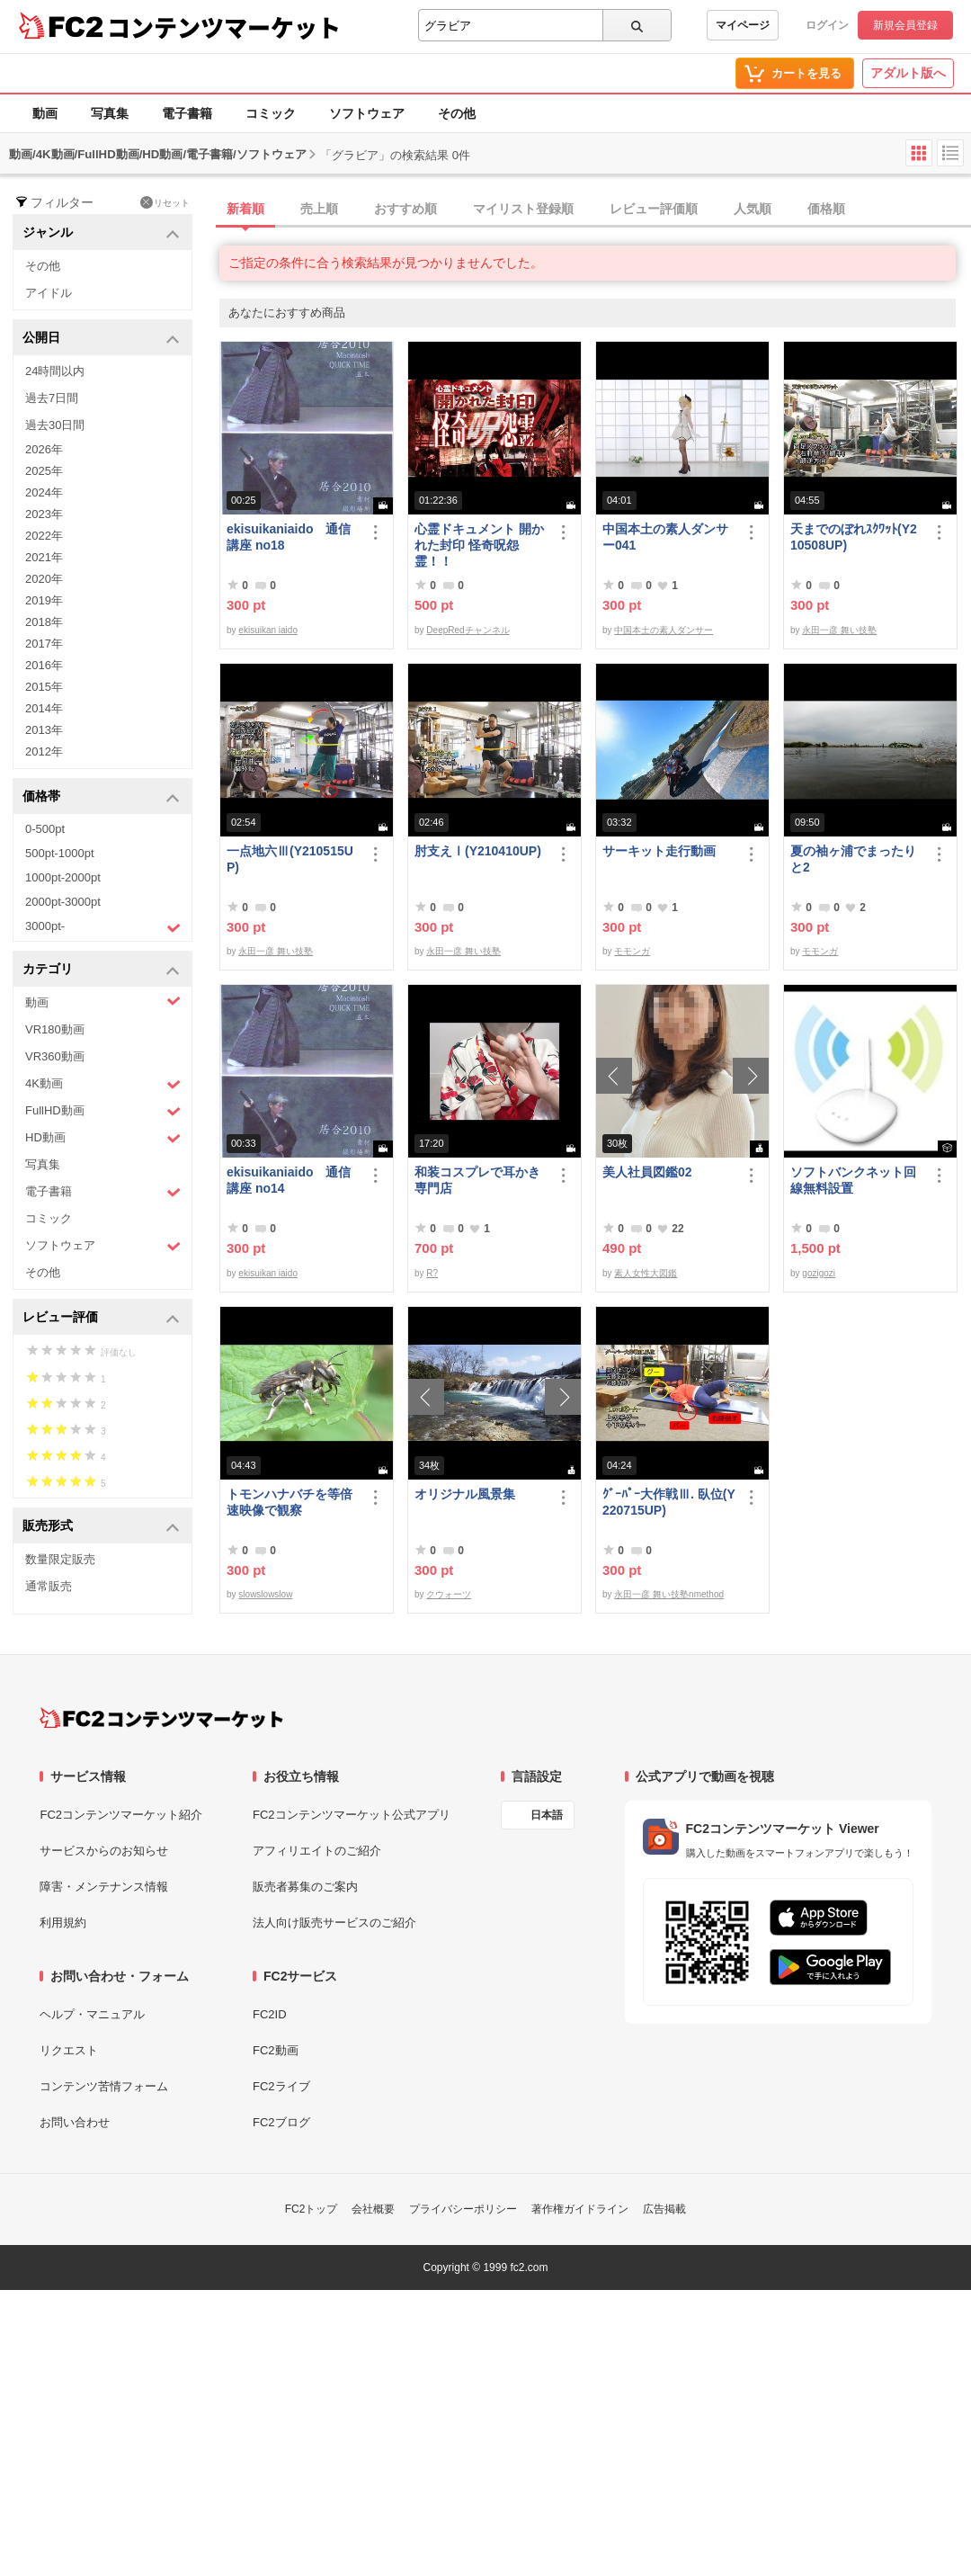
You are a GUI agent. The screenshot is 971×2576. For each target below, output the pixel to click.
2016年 (44, 665)
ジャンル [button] (101, 233)
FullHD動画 (103, 1111)
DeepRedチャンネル (467, 630)
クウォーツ (448, 1594)
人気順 (752, 208)
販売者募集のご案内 (305, 1886)
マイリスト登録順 (523, 208)
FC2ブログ (281, 2122)
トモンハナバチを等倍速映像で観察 (289, 1502)
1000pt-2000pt (63, 877)
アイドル (48, 293)
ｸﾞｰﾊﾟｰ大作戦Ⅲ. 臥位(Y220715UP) (668, 1502)
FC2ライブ (281, 2086)
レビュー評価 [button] (101, 1318)
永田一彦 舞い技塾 (839, 630)
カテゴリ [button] (101, 970)
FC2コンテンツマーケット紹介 (121, 1814)
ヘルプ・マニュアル (92, 2014)
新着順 (245, 208)
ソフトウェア (367, 113)
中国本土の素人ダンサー (663, 630)
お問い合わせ (75, 2122)
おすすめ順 (405, 208)
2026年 (44, 449)
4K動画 (103, 1084)
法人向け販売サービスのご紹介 (334, 1922)
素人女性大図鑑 (645, 1273)
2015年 (44, 686)
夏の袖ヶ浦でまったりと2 (853, 859)
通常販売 (48, 1586)
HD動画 (103, 1138)
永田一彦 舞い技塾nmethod (669, 1594)
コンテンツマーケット (224, 27)
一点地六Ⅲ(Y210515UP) (290, 859)
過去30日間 (55, 425)
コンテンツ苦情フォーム (104, 2086)
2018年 (44, 622)
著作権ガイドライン (579, 2209)
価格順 (826, 208)
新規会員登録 (905, 25)
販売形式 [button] (101, 1526)
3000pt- (103, 927)
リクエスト (69, 2050)
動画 (45, 113)
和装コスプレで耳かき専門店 (477, 1180)
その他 (457, 113)
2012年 (44, 751)
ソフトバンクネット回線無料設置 (853, 1180)
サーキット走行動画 (659, 851)
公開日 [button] (101, 338)
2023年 (44, 514)
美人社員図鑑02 (647, 1172)
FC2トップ (311, 2209)
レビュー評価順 (654, 208)
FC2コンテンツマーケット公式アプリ (351, 1814)
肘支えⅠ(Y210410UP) (477, 851)
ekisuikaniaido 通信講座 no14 (289, 1180)
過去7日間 (51, 398)
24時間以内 (55, 371)
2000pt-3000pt (63, 901)
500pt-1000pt (59, 853)
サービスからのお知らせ (104, 1850)
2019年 (44, 600)
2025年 (44, 471)
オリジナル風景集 (464, 1494)
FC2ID (270, 2014)
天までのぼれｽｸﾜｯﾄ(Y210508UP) (853, 537)
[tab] (595, 210)
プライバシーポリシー (463, 2209)
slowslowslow (265, 1594)
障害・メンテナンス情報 (104, 1886)
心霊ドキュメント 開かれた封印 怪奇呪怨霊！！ (479, 545)
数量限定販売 (60, 1559)
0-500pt (45, 829)
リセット (165, 202)
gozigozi (818, 1273)
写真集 (110, 113)
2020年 (44, 579)
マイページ (743, 25)
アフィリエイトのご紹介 (317, 1850)
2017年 (44, 643)
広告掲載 (664, 2209)
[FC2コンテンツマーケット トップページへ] (161, 1718)
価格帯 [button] (101, 797)
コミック (270, 113)
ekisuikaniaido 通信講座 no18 (289, 537)
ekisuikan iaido (268, 630)
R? (432, 1273)
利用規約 (63, 1922)
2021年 (44, 557)
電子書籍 (187, 113)
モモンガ (632, 951)
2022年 (44, 535)
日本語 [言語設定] (546, 1815)
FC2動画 (275, 2050)
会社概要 (373, 2209)
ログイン (827, 25)
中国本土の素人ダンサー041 (665, 537)
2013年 (44, 730)
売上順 (319, 208)
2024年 (44, 492)
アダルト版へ (908, 73)
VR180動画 (55, 1029)
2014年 (44, 708)
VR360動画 (55, 1056)
